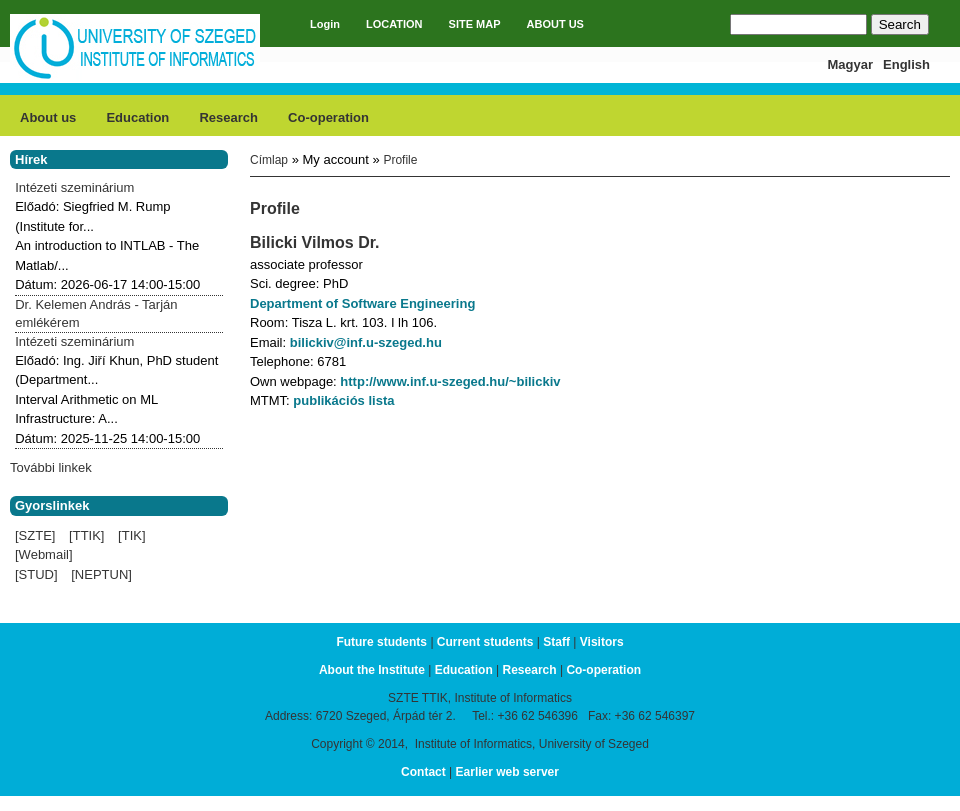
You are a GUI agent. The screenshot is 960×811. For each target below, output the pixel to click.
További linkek (51, 467)
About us (48, 117)
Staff (556, 642)
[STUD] (36, 574)
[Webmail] (44, 554)
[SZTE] (35, 535)
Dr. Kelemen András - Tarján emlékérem (96, 313)
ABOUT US (555, 24)
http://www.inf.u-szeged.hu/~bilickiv (450, 381)
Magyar (851, 64)
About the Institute (372, 670)
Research (228, 117)
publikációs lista (343, 400)
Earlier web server (507, 772)
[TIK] (131, 535)
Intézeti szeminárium (74, 187)
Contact (423, 772)
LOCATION (394, 24)
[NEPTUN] (101, 574)
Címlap (269, 160)
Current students (485, 642)
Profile (400, 160)
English (906, 64)
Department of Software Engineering (362, 303)
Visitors (602, 642)
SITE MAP (475, 24)
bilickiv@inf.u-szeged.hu (366, 342)
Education (137, 117)
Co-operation (328, 117)
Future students (381, 642)
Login (325, 24)
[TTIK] (86, 535)
